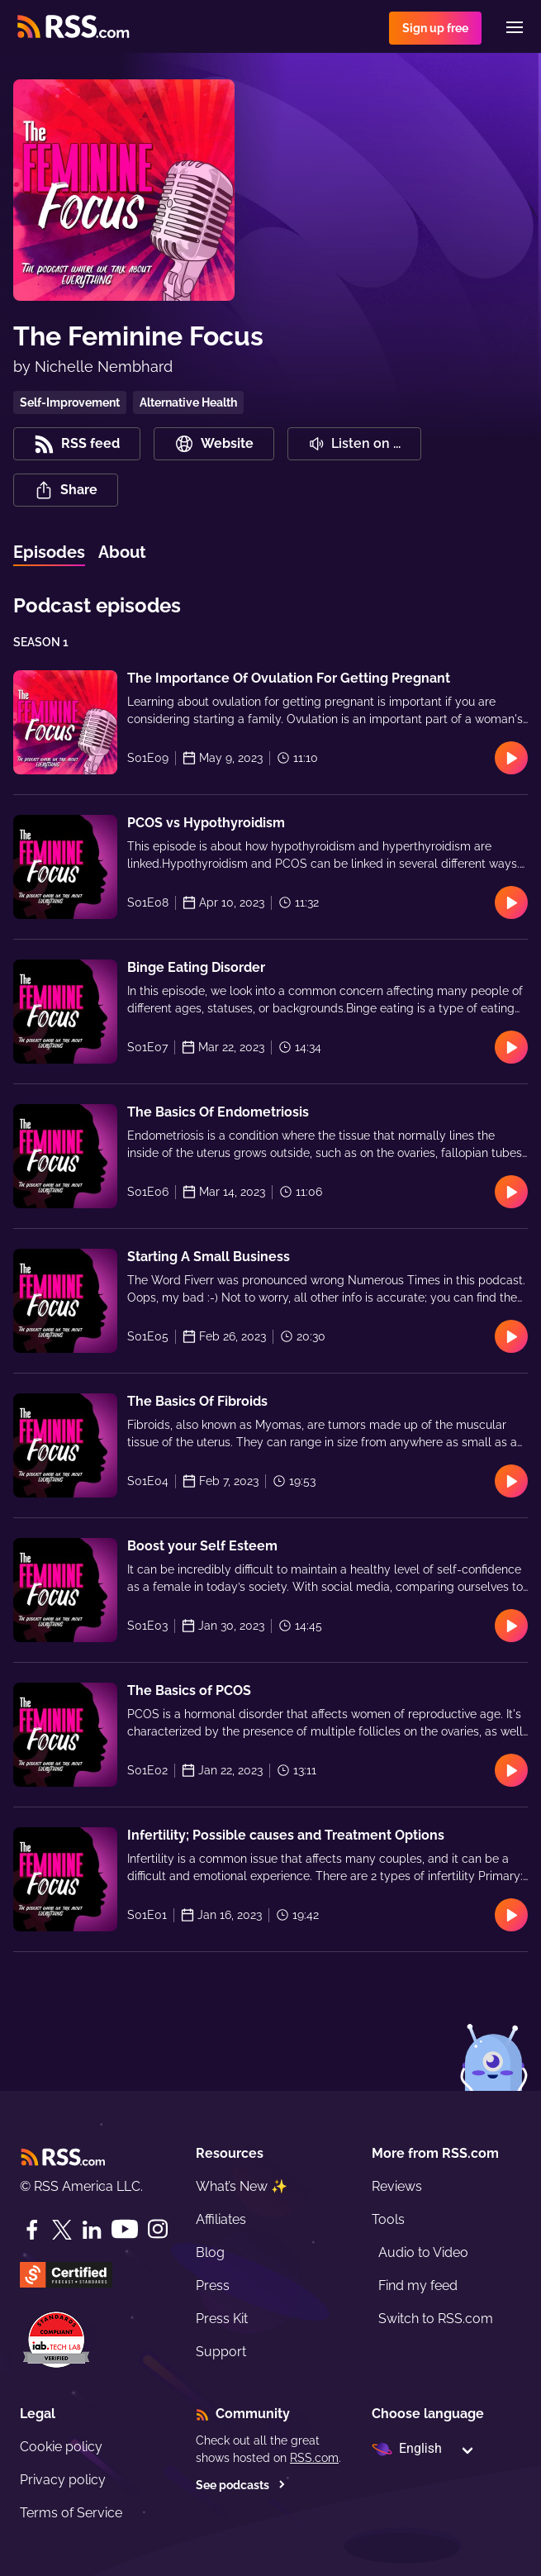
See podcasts (241, 2485)
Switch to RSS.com (435, 2318)
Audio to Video (423, 2252)
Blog (210, 2252)
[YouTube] (125, 2229)
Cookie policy (61, 2447)
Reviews (397, 2186)
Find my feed (418, 2285)
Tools (388, 2219)
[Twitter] (62, 2230)
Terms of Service (71, 2513)
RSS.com (314, 2457)
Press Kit (222, 2318)
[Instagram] (158, 2229)
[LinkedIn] (92, 2230)
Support (221, 2351)
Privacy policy (63, 2480)
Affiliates (221, 2219)
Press (213, 2285)
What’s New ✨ (241, 2186)
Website (214, 444)
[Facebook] (32, 2230)
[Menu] (514, 27)
